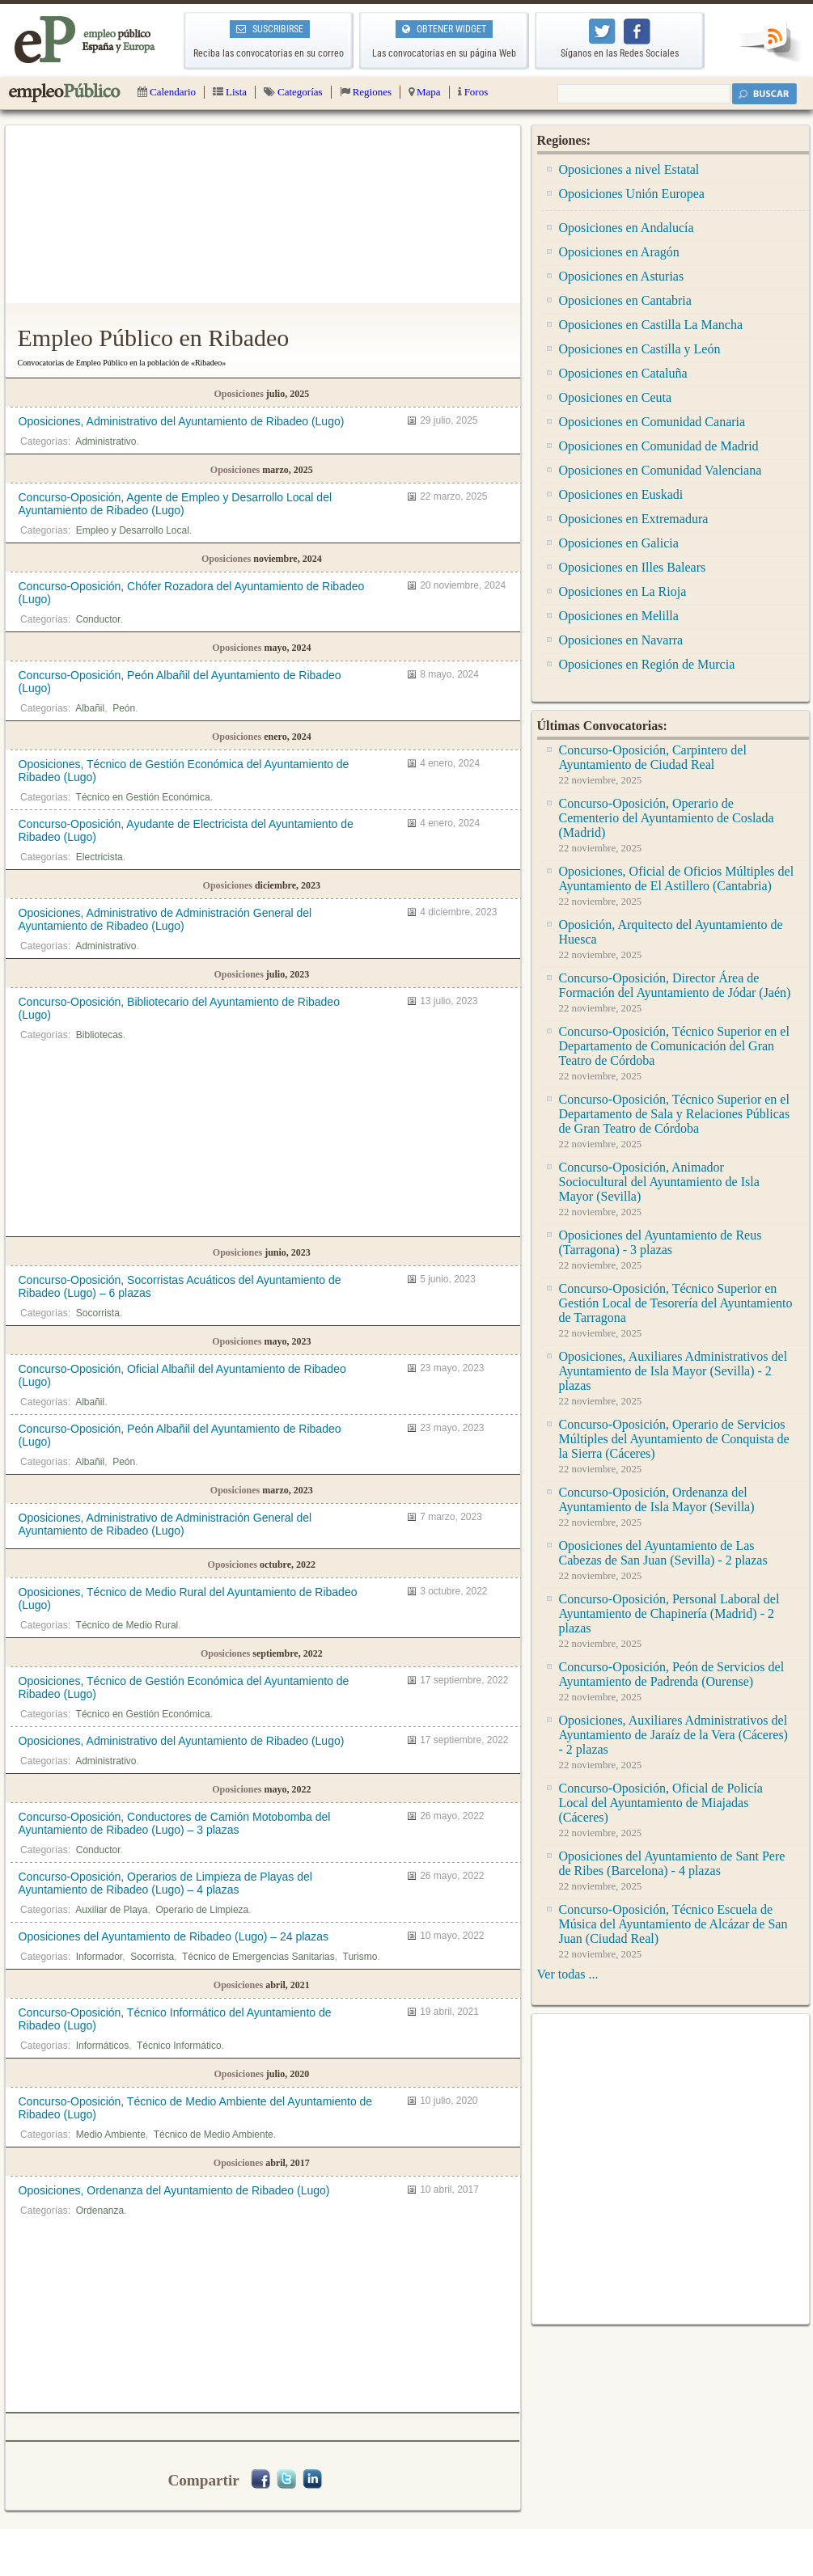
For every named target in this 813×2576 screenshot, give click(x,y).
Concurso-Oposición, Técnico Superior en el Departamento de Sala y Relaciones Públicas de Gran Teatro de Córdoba (674, 1113)
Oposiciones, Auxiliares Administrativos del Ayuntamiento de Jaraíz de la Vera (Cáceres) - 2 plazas (673, 1734)
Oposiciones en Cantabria (625, 300)
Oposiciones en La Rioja (623, 591)
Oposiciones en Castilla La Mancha (651, 325)
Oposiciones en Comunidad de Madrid (659, 446)
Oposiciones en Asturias (621, 276)
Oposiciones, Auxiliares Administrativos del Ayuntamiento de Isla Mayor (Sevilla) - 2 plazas (673, 1370)
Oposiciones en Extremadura (634, 519)
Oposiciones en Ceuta (615, 397)
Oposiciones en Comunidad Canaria (652, 422)
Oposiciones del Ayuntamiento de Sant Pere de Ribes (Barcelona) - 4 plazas (672, 1863)
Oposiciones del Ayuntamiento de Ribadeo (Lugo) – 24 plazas (173, 1936)
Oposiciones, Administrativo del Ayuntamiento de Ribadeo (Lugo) (182, 421)
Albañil (89, 708)
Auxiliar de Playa (111, 1909)
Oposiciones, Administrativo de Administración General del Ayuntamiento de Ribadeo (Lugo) (165, 919)
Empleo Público (65, 93)
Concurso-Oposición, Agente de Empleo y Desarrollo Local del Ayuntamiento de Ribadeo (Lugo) (175, 504)
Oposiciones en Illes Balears (632, 567)
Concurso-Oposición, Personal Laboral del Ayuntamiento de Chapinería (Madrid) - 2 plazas (669, 1613)
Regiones (366, 92)
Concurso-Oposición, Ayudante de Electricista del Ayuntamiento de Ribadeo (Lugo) (186, 830)
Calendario (167, 92)
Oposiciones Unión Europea (632, 194)
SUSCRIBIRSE (269, 29)
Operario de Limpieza (202, 1909)
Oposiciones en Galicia (619, 543)
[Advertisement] (263, 214)
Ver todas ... (568, 1974)
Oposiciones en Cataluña (623, 373)
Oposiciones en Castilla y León (640, 349)
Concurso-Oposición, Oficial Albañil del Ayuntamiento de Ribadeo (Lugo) (182, 1375)
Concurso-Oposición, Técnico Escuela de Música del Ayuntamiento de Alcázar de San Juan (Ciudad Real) (673, 1923)
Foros (473, 92)
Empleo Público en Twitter (602, 31)
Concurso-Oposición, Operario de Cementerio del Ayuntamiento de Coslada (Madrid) (666, 817)
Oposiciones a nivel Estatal (629, 169)
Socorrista (98, 1313)
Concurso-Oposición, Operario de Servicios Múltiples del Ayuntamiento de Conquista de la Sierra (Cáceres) (674, 1438)
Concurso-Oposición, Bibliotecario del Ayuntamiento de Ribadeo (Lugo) (179, 1008)
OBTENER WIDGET (444, 29)
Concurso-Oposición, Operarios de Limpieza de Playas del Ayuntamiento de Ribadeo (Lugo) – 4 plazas (165, 1883)
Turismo (360, 1956)
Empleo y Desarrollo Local (132, 530)
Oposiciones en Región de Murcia (647, 664)
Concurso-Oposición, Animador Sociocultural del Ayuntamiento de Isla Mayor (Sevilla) (659, 1181)
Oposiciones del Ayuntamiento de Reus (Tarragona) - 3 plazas (660, 1242)
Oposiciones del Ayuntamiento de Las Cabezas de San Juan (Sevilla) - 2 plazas (663, 1553)
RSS (769, 42)
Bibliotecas (99, 1035)
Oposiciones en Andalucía (626, 227)
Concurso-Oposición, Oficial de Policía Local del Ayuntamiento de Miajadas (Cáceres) (661, 1802)
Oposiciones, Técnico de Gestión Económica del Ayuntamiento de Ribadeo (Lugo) (184, 770)
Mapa (425, 92)
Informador (99, 1956)
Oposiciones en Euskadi (621, 494)
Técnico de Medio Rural (127, 1625)
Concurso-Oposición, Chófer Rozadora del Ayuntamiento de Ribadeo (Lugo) (192, 593)
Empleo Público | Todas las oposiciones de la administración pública (85, 39)
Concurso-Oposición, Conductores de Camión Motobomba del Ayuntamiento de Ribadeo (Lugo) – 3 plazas (175, 1823)
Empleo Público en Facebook (637, 31)
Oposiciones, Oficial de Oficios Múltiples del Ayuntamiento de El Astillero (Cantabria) (676, 878)
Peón (123, 708)
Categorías (293, 92)
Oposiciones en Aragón (619, 252)
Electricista (99, 857)
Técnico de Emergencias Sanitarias (258, 1956)
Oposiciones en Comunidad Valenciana (660, 470)
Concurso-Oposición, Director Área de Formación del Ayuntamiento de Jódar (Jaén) (675, 985)
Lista (230, 92)
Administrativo (105, 441)
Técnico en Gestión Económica (143, 797)
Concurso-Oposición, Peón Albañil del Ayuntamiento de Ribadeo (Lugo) (180, 682)
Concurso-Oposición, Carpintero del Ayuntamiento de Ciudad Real (653, 757)
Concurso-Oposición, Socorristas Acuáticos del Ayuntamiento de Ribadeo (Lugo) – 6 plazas (180, 1286)
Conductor (98, 619)
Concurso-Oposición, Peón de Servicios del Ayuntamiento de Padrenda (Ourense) (672, 1674)
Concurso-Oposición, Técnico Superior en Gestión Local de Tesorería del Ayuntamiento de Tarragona (676, 1303)
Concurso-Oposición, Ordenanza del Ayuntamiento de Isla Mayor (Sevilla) (657, 1499)
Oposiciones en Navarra (621, 640)
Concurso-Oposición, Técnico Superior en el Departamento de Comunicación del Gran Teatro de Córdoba (674, 1045)
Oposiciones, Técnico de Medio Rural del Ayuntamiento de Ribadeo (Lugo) (188, 1598)
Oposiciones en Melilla (619, 616)
